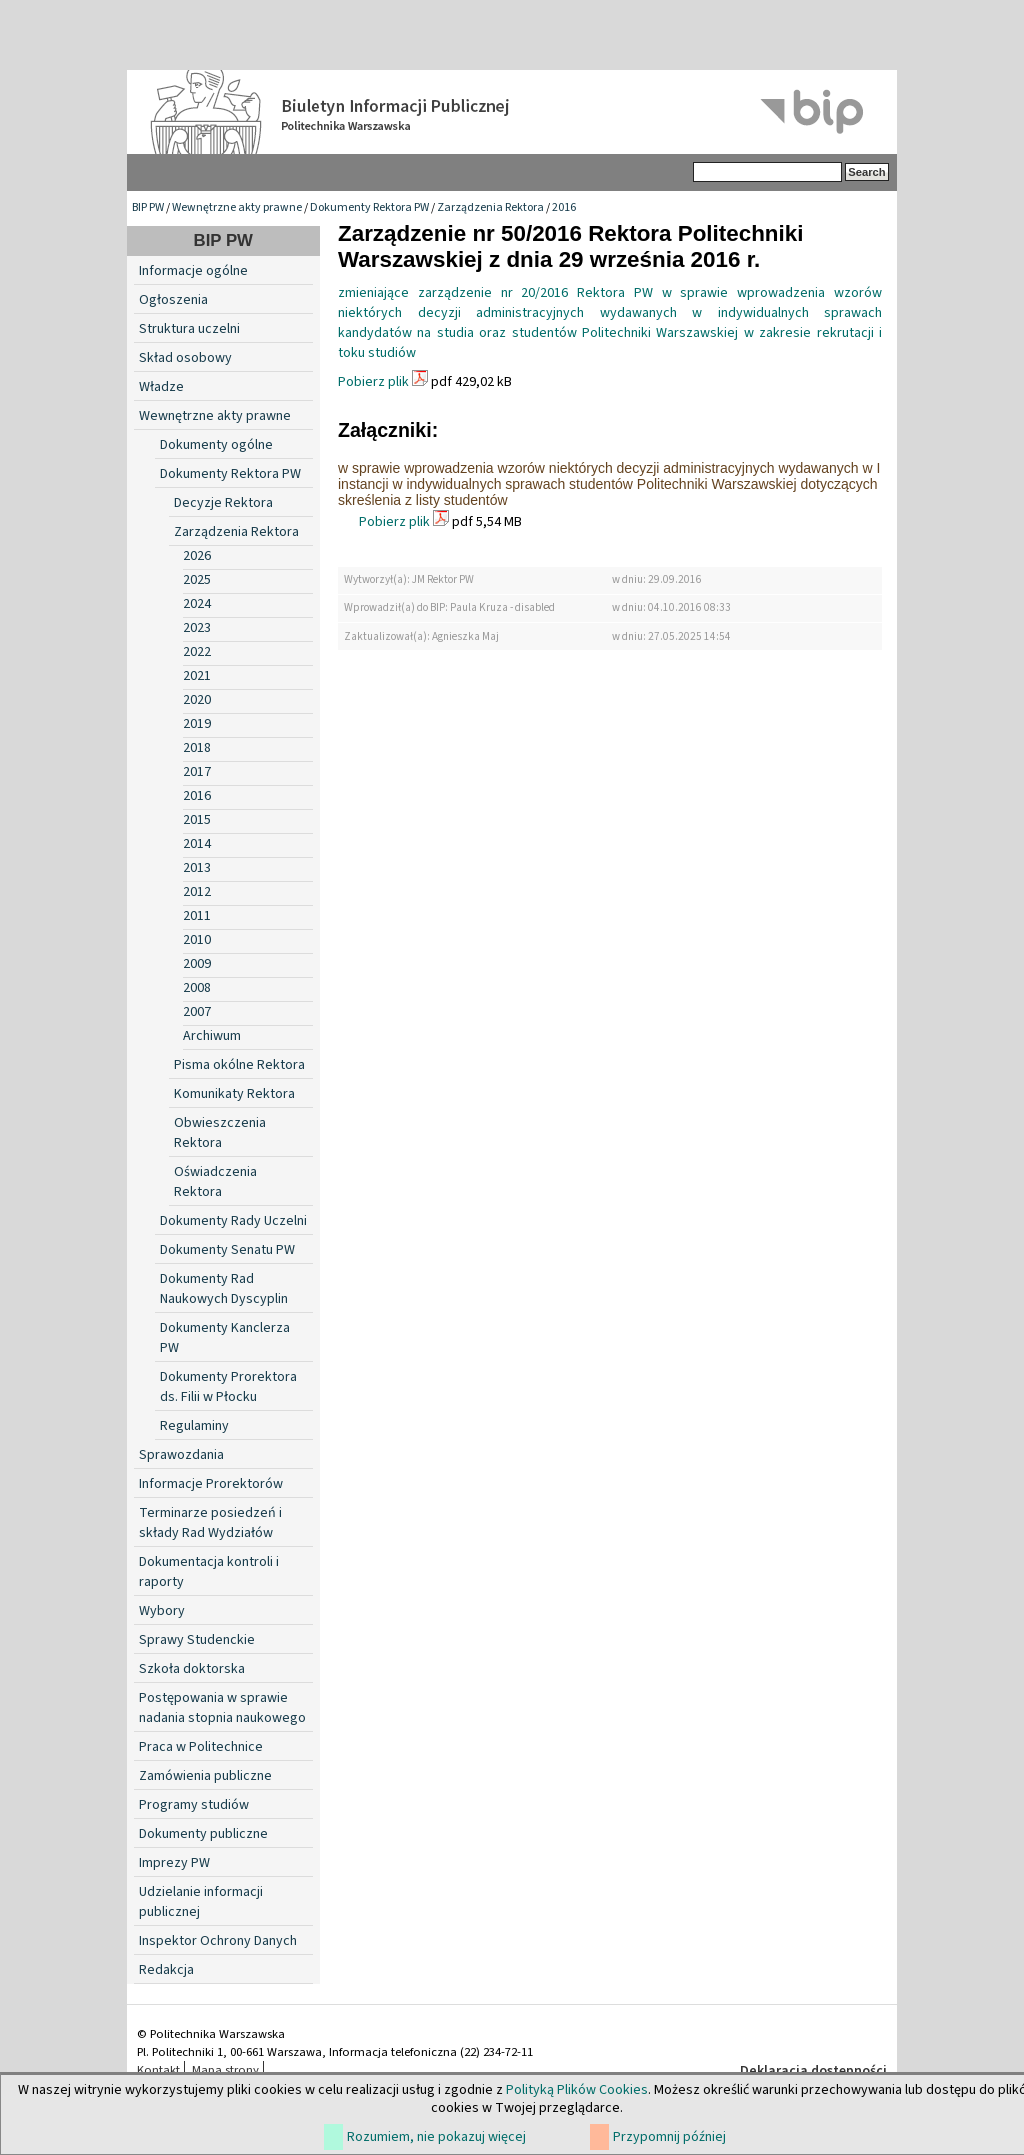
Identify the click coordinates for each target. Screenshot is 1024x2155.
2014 (197, 844)
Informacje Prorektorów (211, 1484)
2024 (197, 604)
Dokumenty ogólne (216, 445)
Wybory (162, 1611)
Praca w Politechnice (201, 1747)
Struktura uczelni (189, 329)
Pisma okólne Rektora (239, 1065)
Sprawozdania (181, 1455)
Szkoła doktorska (192, 1669)
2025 (197, 580)
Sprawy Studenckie (197, 1640)
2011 (197, 916)
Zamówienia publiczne (205, 1776)
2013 (197, 868)
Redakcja (166, 1970)
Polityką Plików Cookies (577, 2090)
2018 (197, 748)
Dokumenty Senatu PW (227, 1250)
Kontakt (158, 2070)
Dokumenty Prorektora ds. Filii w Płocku (228, 1387)
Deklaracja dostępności (813, 2071)
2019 (197, 724)
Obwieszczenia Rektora (220, 1133)
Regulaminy (194, 1426)
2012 (197, 892)
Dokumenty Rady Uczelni (233, 1221)
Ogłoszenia (173, 300)
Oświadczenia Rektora (215, 1182)
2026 (197, 556)
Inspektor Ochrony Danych (218, 1941)
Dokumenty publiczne (203, 1834)
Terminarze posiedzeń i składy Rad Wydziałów (210, 1523)
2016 (564, 207)
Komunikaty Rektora (234, 1094)
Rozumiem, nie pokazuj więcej (436, 2137)
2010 (197, 940)
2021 (197, 676)
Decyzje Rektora (223, 503)
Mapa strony (225, 2070)
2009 (197, 964)
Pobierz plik (373, 382)
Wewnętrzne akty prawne (237, 207)
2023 (197, 628)
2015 (197, 820)
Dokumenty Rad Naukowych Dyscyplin (224, 1289)
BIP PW (148, 207)
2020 (197, 700)
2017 (197, 772)
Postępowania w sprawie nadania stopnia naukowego (222, 1708)
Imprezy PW (174, 1863)
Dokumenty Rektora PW (369, 207)
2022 (197, 652)
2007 (197, 1012)
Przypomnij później (669, 2137)
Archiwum (212, 1036)
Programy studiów (194, 1805)
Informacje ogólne (193, 271)
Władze (161, 387)
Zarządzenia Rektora (490, 207)
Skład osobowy (185, 358)
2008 (197, 988)
